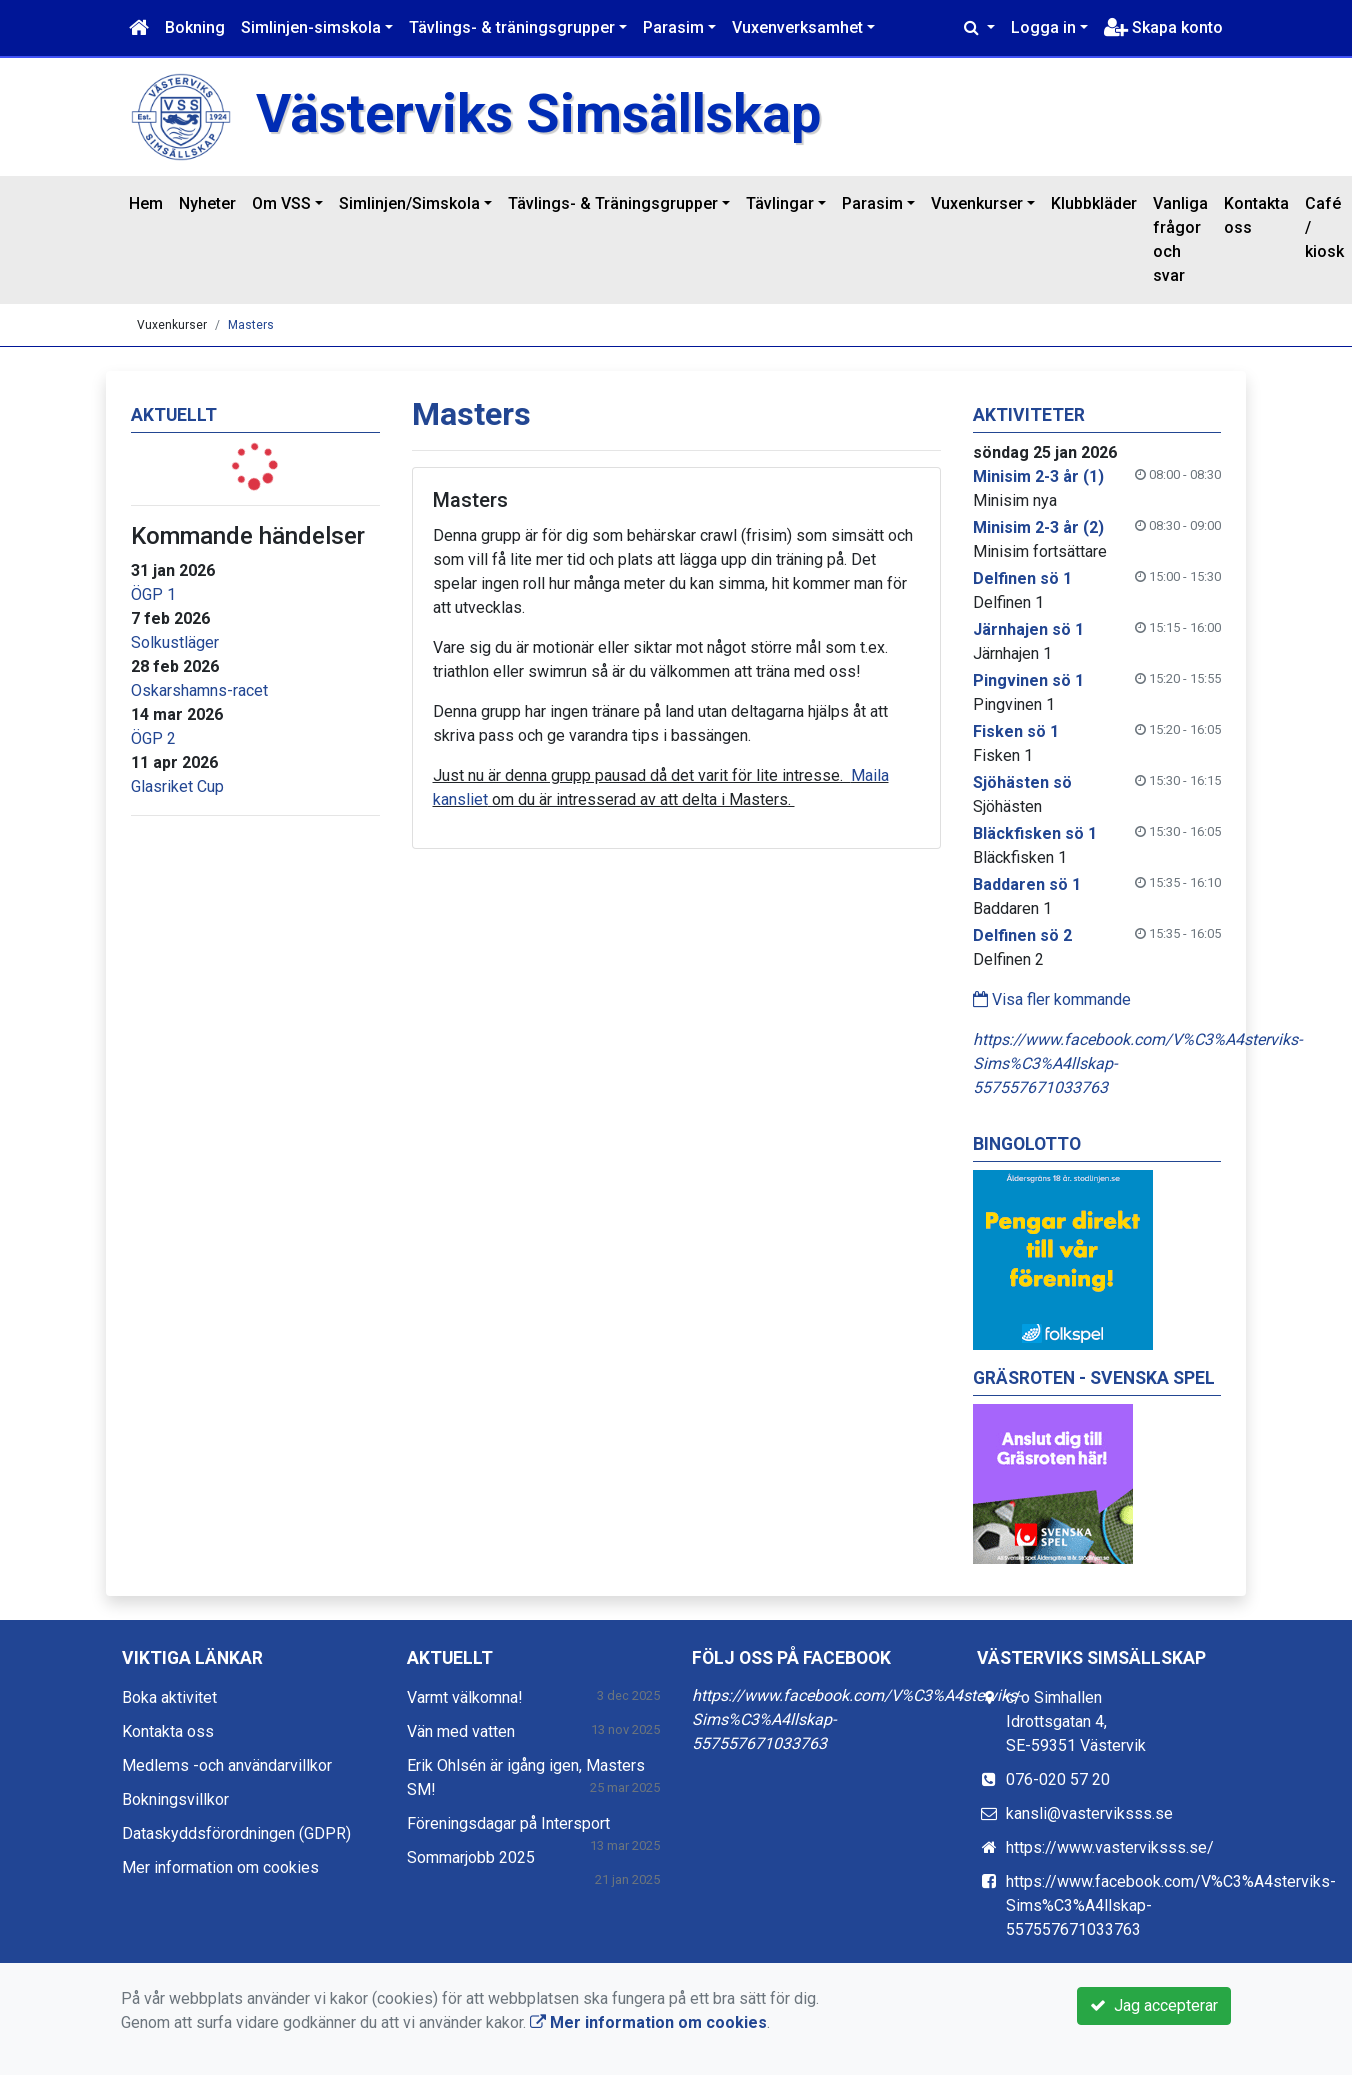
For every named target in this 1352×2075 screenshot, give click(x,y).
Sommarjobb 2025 (471, 1857)
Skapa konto (1163, 27)
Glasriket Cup (177, 786)
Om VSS (281, 203)
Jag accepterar (1154, 2005)
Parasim (673, 27)
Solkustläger (175, 642)
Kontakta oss (1256, 215)
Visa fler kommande (1052, 999)
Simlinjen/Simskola (409, 203)
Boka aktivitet (169, 1697)
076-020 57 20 (1058, 1779)
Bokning (195, 27)
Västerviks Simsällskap (538, 113)
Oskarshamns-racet (199, 690)
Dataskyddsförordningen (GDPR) (236, 1833)
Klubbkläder (1094, 203)
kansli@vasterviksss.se (1089, 1813)
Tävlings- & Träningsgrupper (613, 203)
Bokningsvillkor (175, 1799)
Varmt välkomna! (465, 1697)
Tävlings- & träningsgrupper (512, 27)
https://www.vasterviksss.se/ (1110, 1847)
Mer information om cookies (220, 1867)
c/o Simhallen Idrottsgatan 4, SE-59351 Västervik (1076, 1721)
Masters (251, 325)
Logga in (1043, 27)
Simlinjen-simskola (311, 27)
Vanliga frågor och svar (1180, 239)
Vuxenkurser (977, 203)
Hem (146, 203)
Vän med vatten (461, 1731)
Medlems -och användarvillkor (227, 1765)
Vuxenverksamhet (797, 27)
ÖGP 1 (153, 594)
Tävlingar (780, 203)
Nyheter (207, 203)
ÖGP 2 (153, 738)
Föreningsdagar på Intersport (508, 1823)
